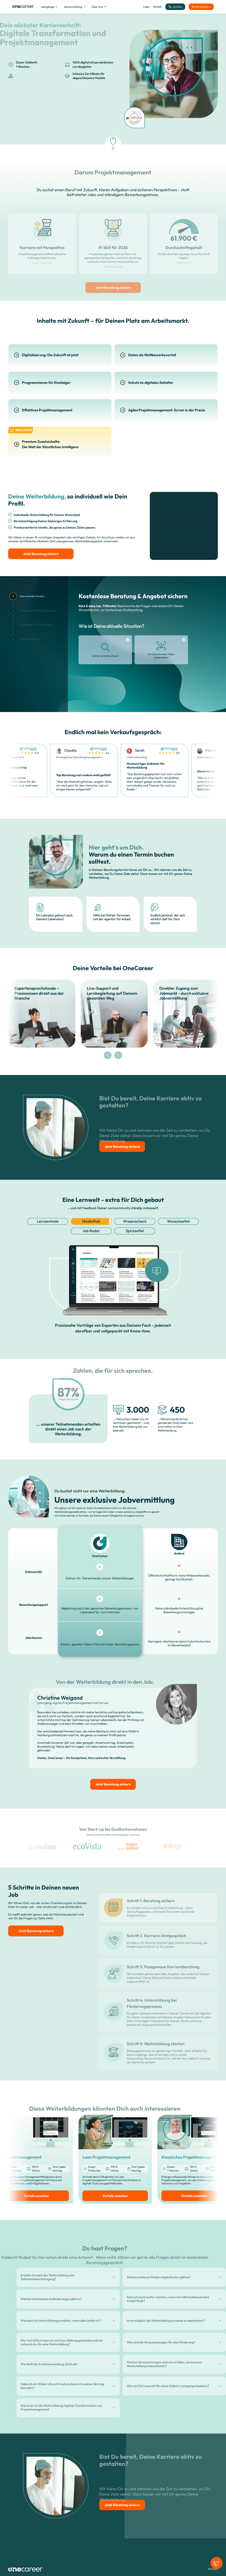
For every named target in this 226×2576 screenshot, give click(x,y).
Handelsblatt (46, 254)
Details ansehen (27, 2196)
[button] (49, 6)
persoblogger (116, 258)
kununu (187, 254)
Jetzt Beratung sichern (31, 91)
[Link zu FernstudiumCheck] (32, 105)
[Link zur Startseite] (42, 2569)
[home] (23, 6)
